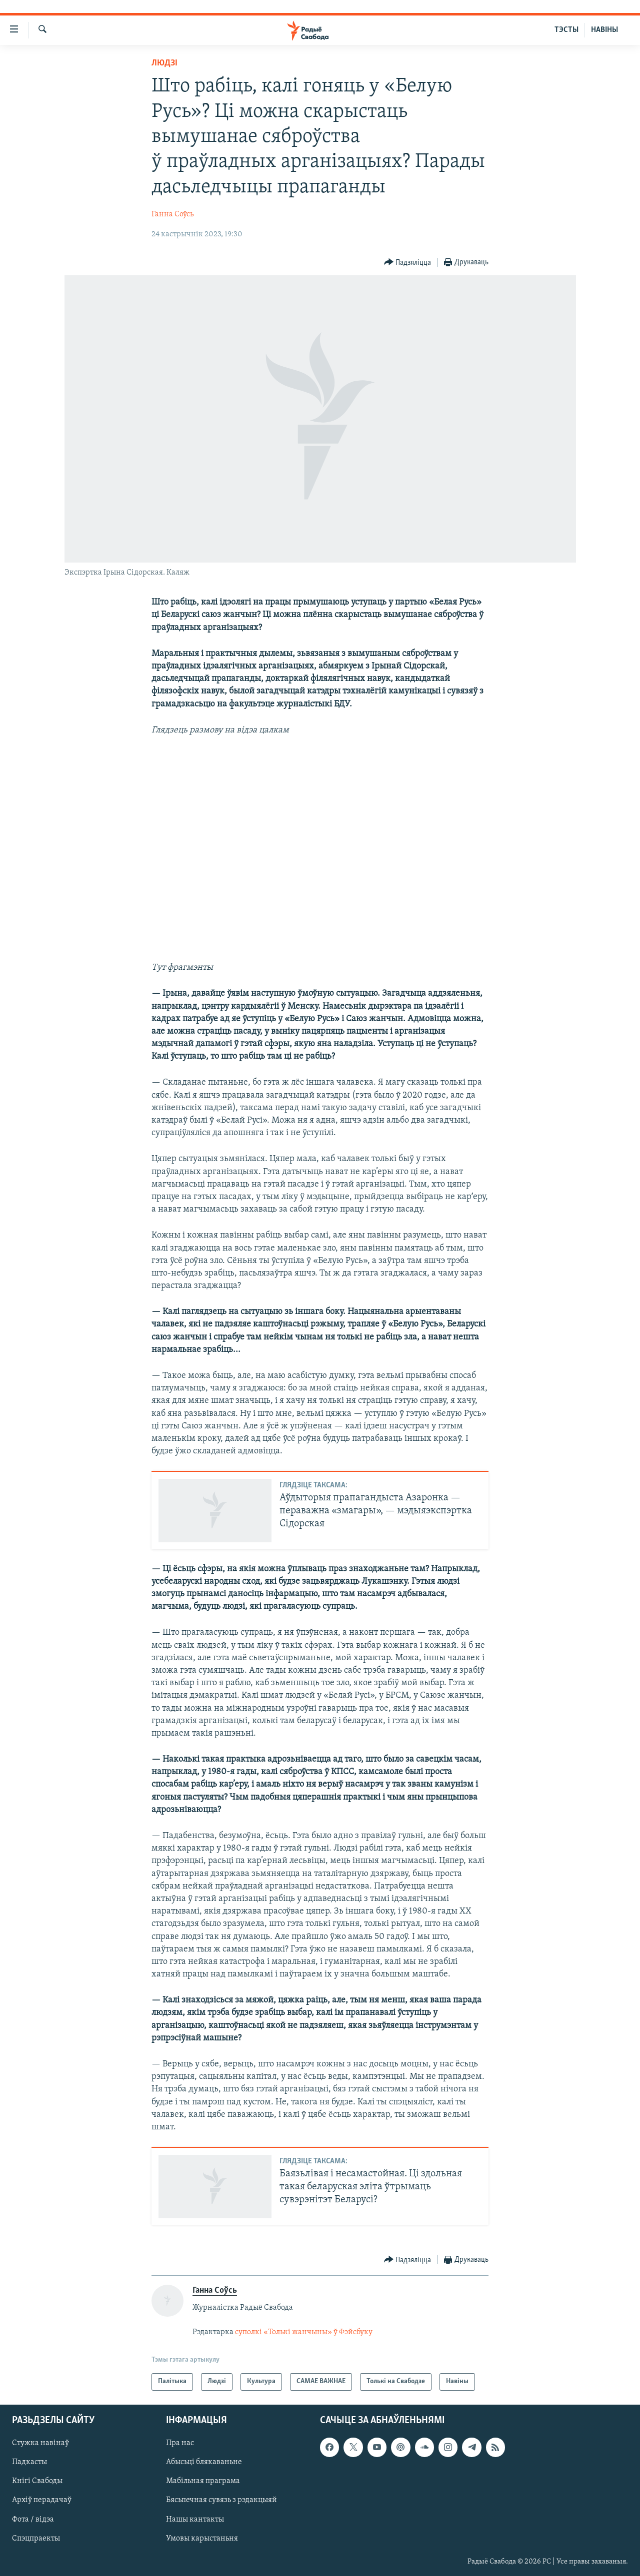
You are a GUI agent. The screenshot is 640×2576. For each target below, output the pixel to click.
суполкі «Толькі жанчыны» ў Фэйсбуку (303, 2332)
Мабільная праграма (203, 2481)
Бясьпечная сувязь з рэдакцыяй (221, 2500)
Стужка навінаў (40, 2443)
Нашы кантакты (195, 2519)
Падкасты (29, 2462)
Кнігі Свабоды (37, 2481)
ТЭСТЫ (566, 30)
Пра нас (180, 2443)
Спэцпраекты (36, 2539)
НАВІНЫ (604, 30)
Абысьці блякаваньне (204, 2462)
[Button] (408, 262)
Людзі (165, 63)
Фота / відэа (33, 2519)
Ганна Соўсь (173, 214)
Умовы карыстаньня (202, 2539)
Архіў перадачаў (42, 2500)
